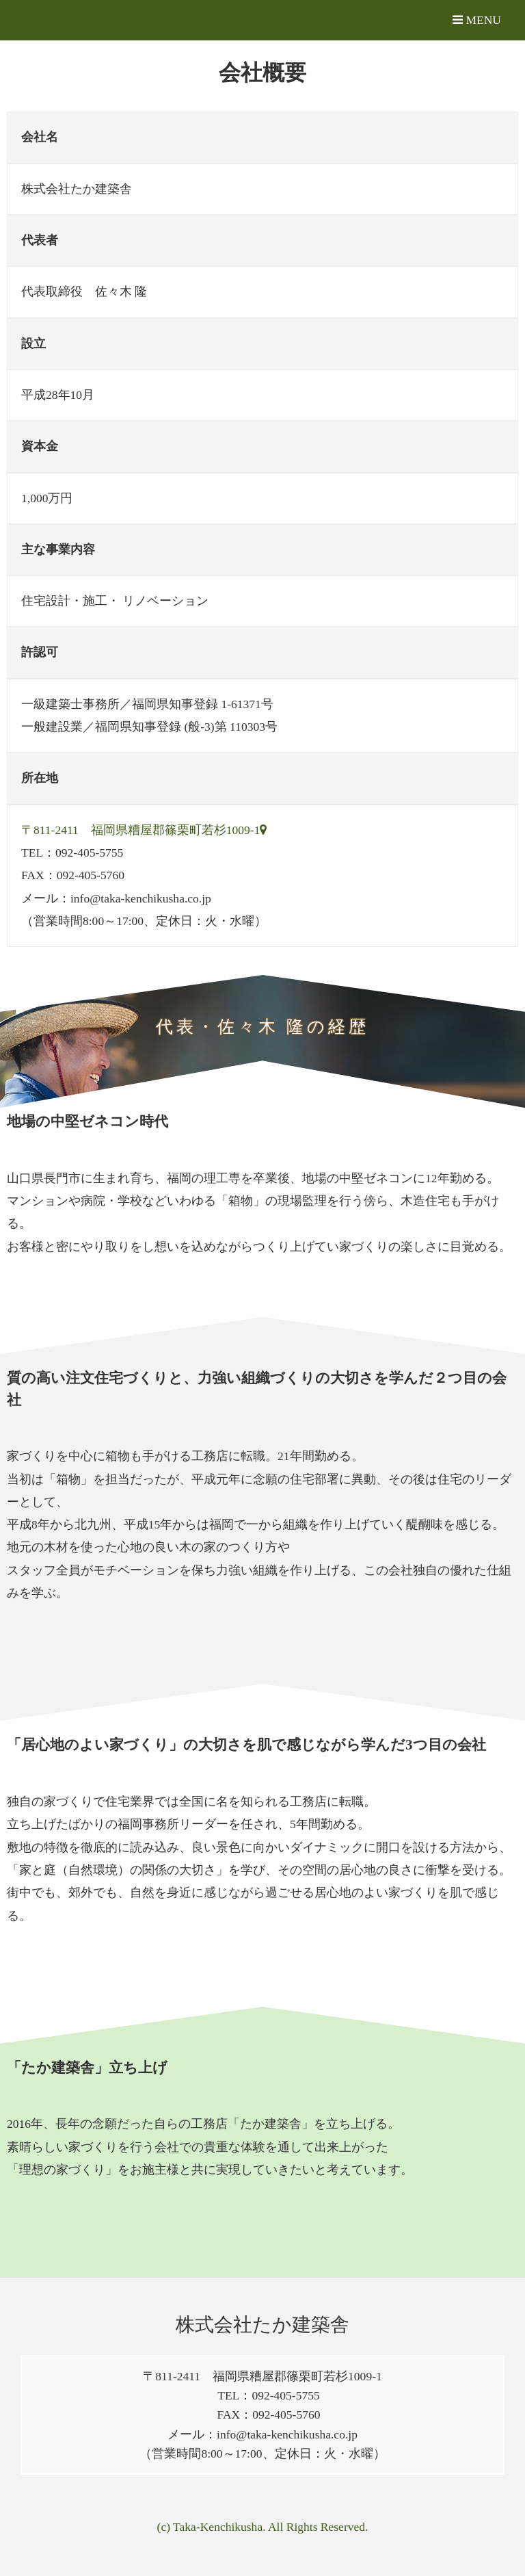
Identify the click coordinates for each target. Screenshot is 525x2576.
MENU (477, 20)
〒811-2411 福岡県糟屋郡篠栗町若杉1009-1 (144, 830)
